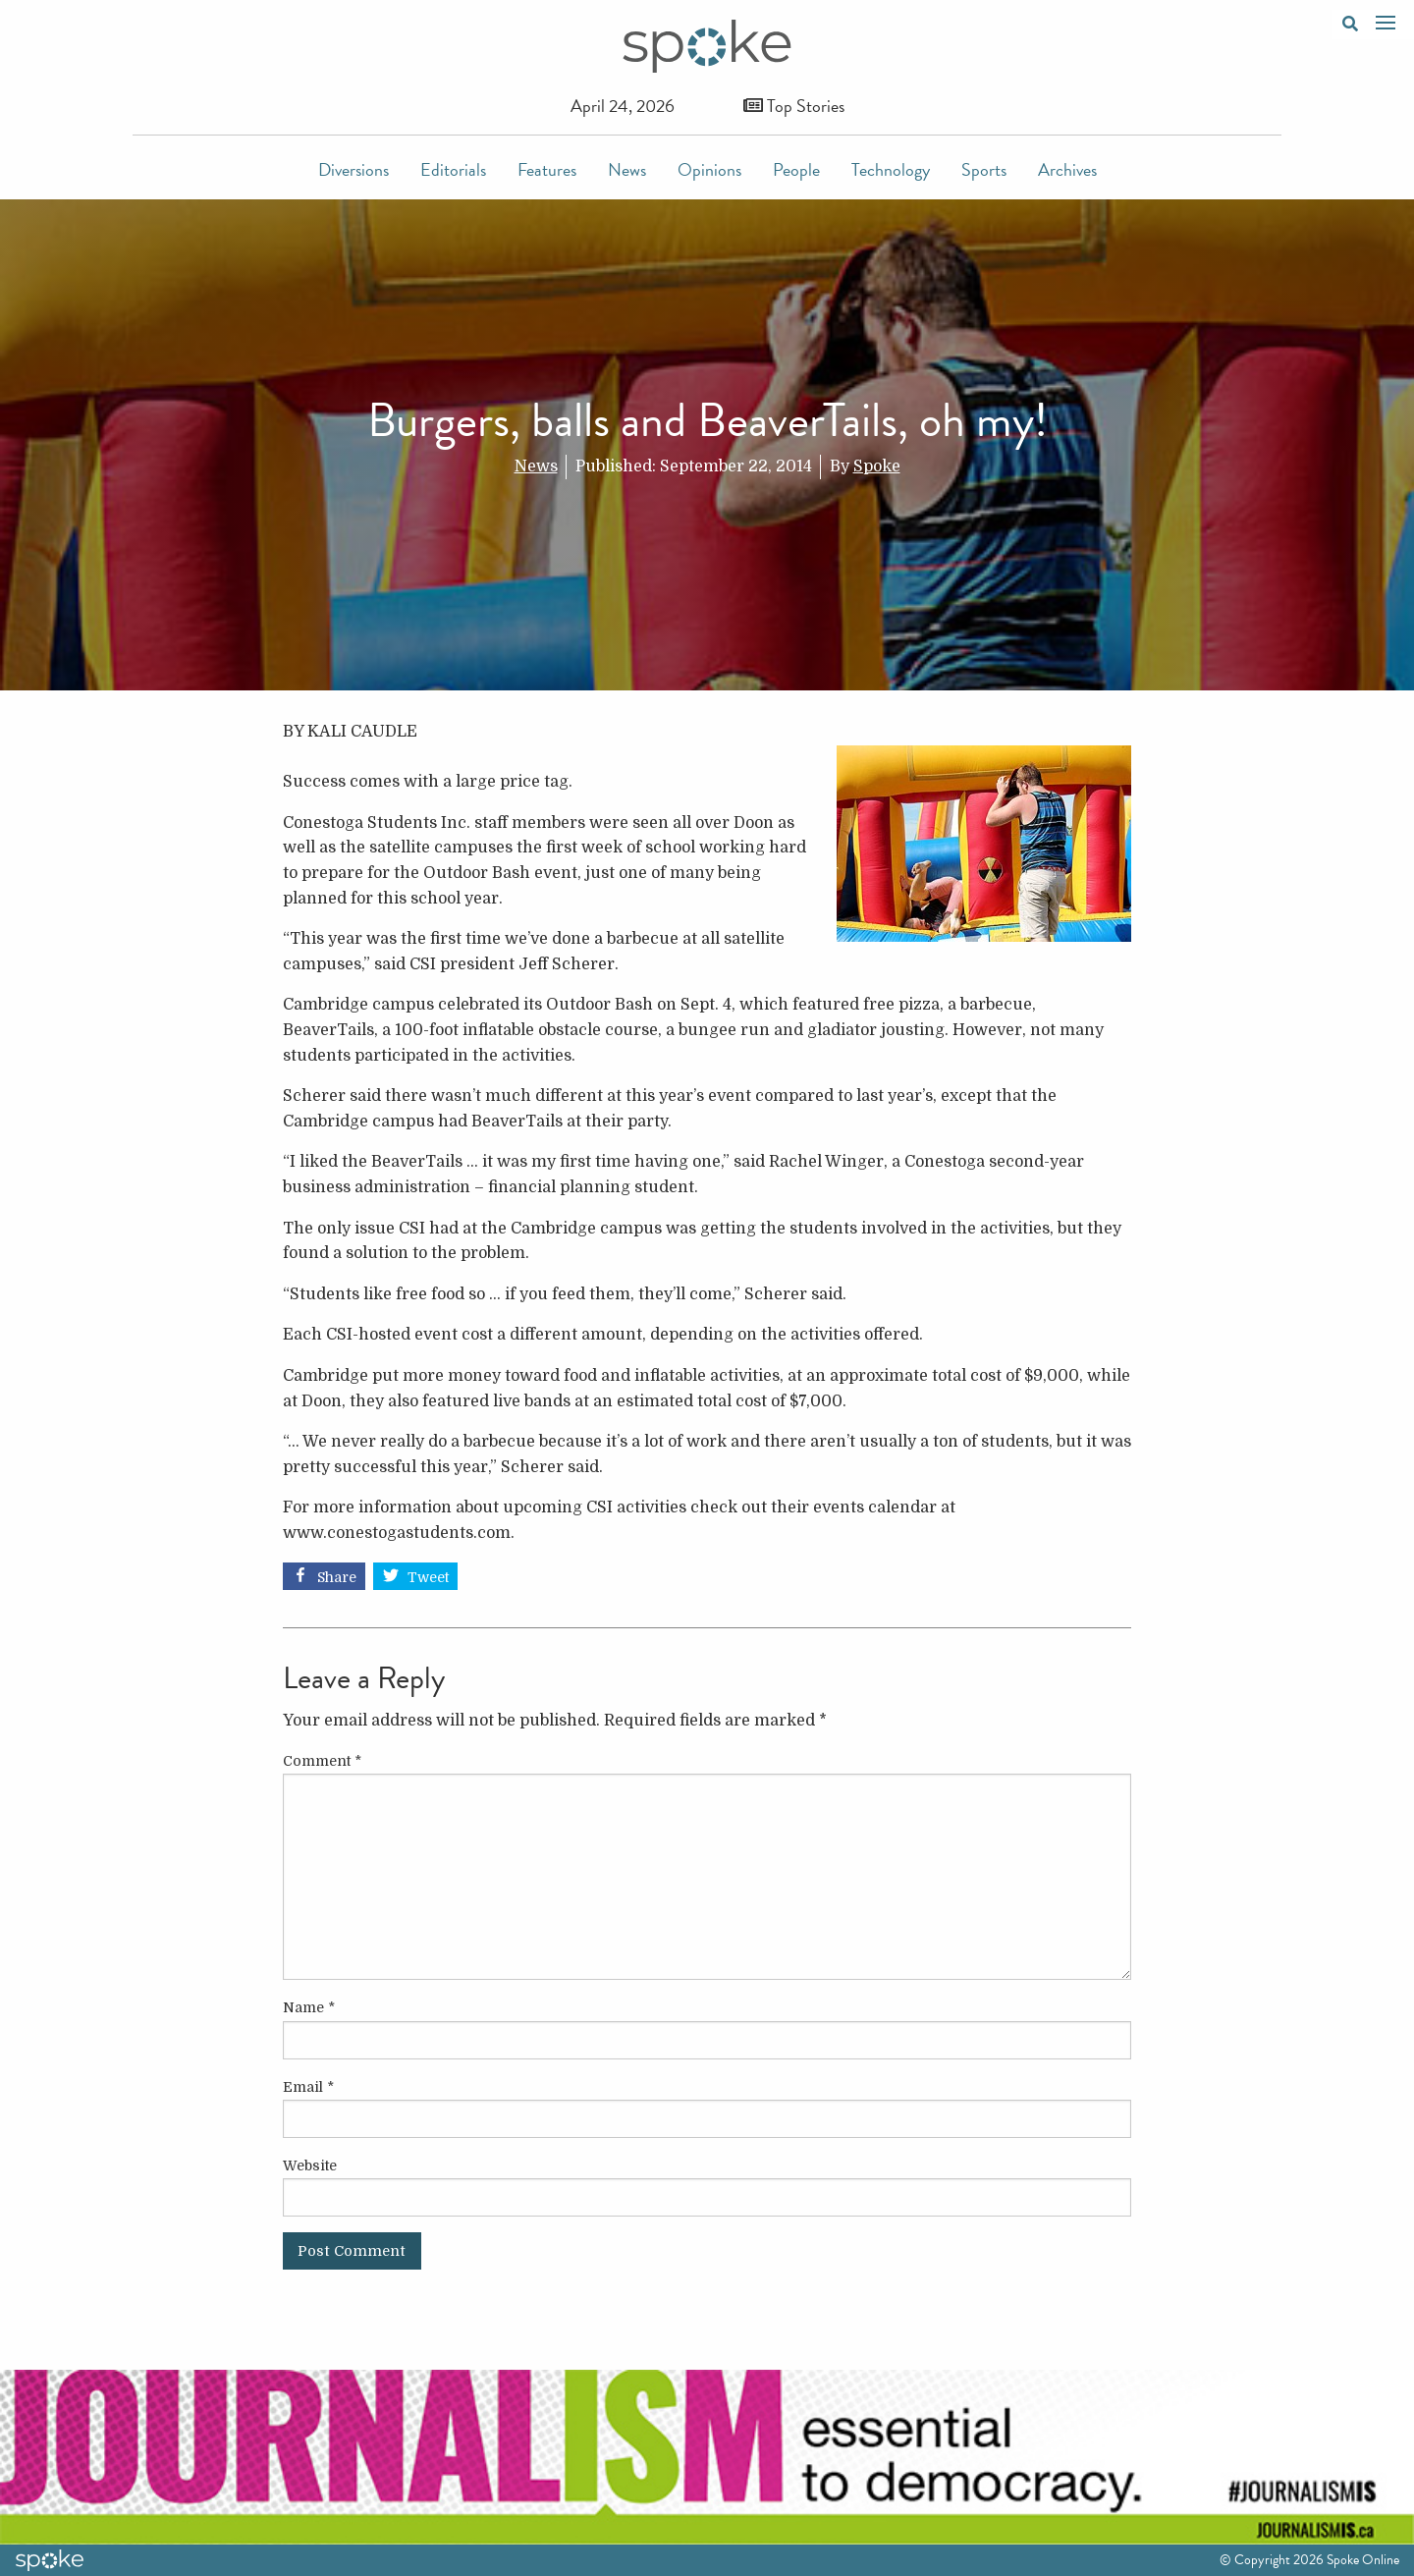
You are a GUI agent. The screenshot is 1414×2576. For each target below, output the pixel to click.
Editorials (453, 169)
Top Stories (793, 105)
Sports (983, 169)
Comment (322, 1761)
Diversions (353, 169)
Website (310, 2165)
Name (309, 2007)
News (627, 169)
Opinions (709, 169)
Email (308, 2087)
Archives (1067, 169)
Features (546, 169)
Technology (890, 169)
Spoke (876, 466)
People (796, 169)
